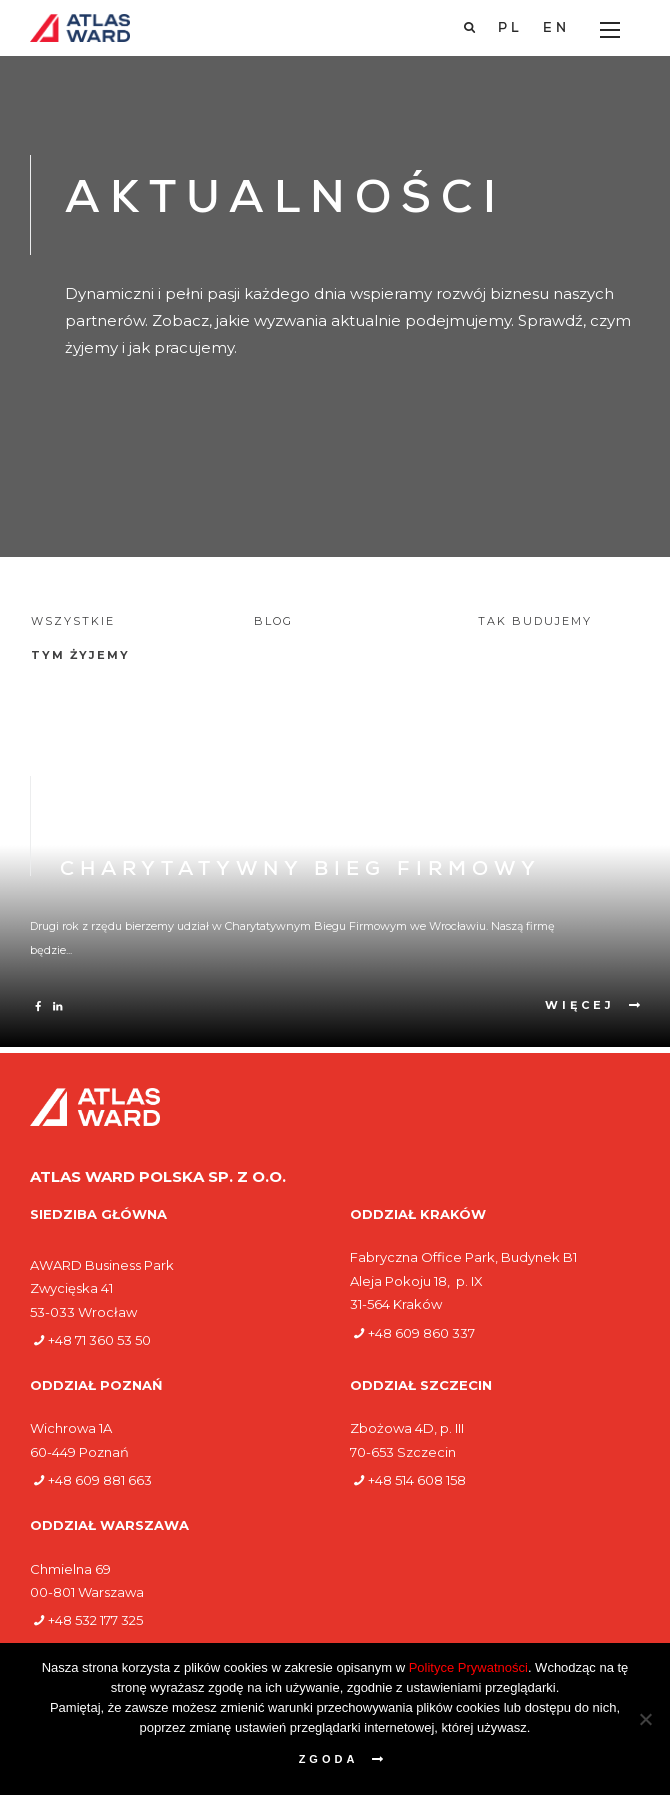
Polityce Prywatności (468, 1667)
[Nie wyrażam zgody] (645, 1719)
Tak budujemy (535, 621)
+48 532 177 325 (95, 1620)
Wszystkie (73, 621)
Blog (273, 621)
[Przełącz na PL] (510, 29)
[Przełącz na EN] (556, 29)
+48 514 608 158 (417, 1480)
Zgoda (329, 1759)
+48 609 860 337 (421, 1333)
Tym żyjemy (80, 655)
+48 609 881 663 (100, 1480)
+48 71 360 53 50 (99, 1340)
